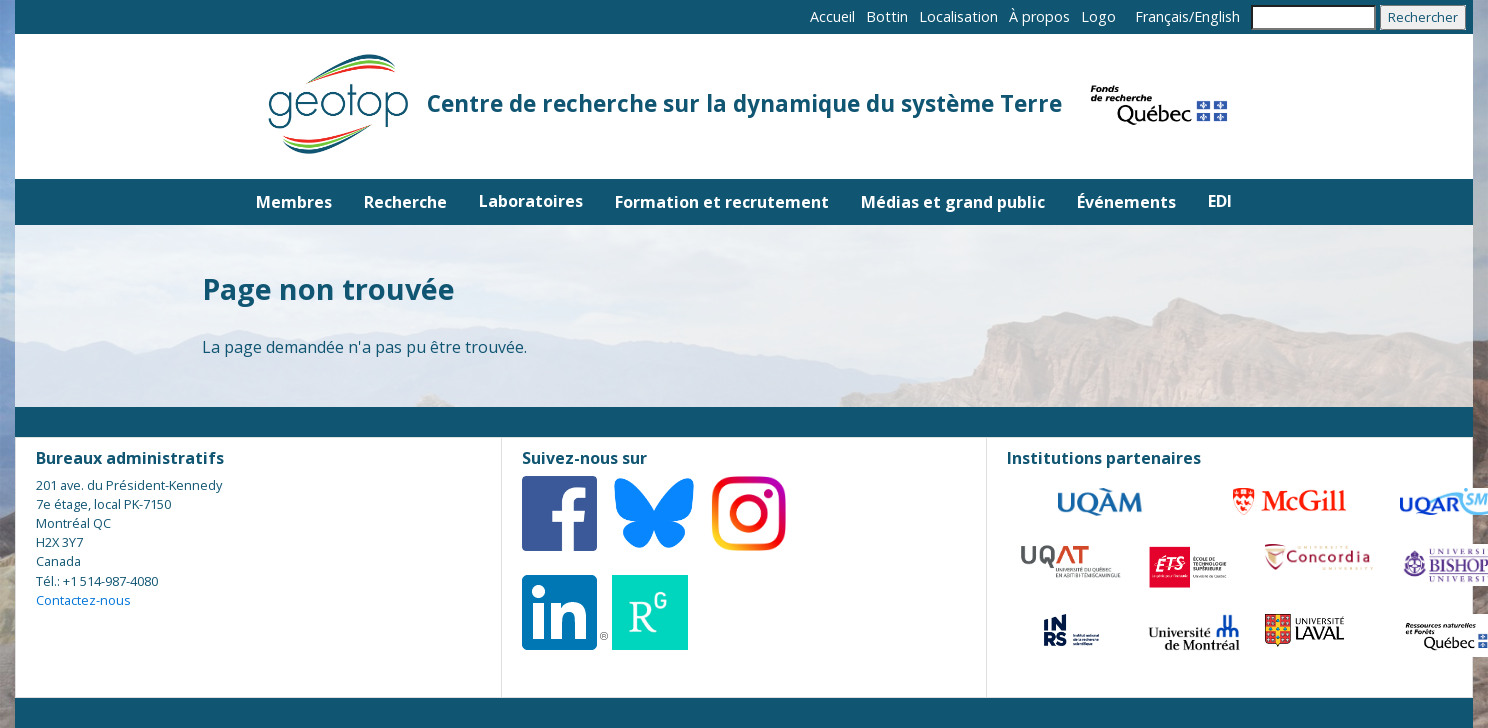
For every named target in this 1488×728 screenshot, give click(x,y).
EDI (1220, 201)
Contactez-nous (83, 600)
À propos (1039, 16)
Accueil (832, 16)
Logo (1098, 16)
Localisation (958, 16)
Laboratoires (531, 201)
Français (1162, 16)
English (1217, 16)
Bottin (887, 16)
